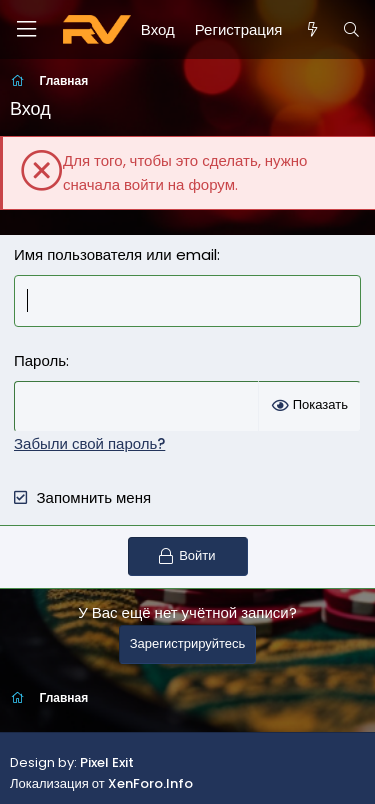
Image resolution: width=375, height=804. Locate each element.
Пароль (40, 360)
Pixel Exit (107, 762)
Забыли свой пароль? (89, 443)
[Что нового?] (311, 30)
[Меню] (26, 29)
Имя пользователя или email (115, 254)
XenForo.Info (150, 783)
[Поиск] (351, 30)
